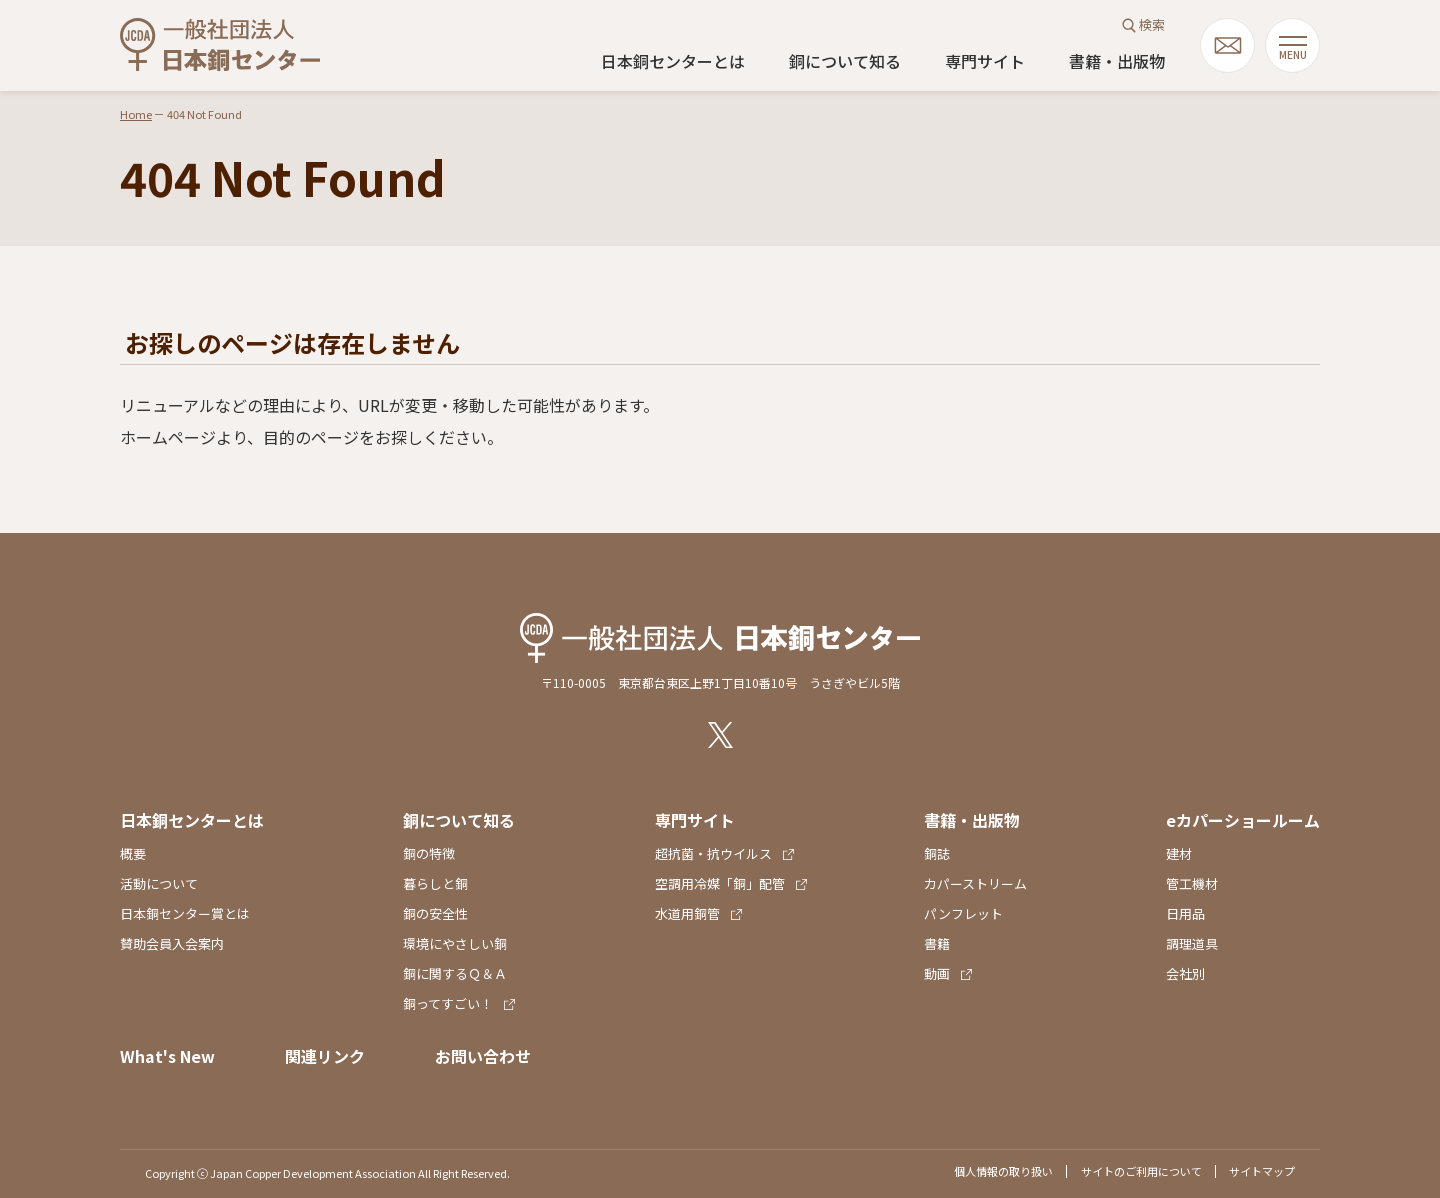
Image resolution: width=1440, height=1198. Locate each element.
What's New (167, 1056)
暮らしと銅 (435, 883)
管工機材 (1192, 883)
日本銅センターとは (673, 61)
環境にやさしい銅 (455, 943)
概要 (133, 853)
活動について (159, 883)
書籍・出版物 (1117, 61)
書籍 (937, 943)
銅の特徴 (429, 853)
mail (1227, 45)
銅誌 (937, 853)
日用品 (1185, 913)
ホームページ (168, 437)
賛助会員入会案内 (172, 943)
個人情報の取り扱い (1003, 1171)
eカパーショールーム (1243, 820)
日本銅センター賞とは (185, 913)
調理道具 (1192, 943)
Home (136, 114)
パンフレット (963, 913)
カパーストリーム (975, 883)
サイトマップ (1262, 1171)
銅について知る (845, 61)
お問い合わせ (483, 1056)
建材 (1179, 853)
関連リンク (325, 1056)
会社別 (1185, 973)
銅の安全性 (435, 913)
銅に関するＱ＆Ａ (455, 973)
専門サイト (985, 61)
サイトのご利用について (1141, 1171)
